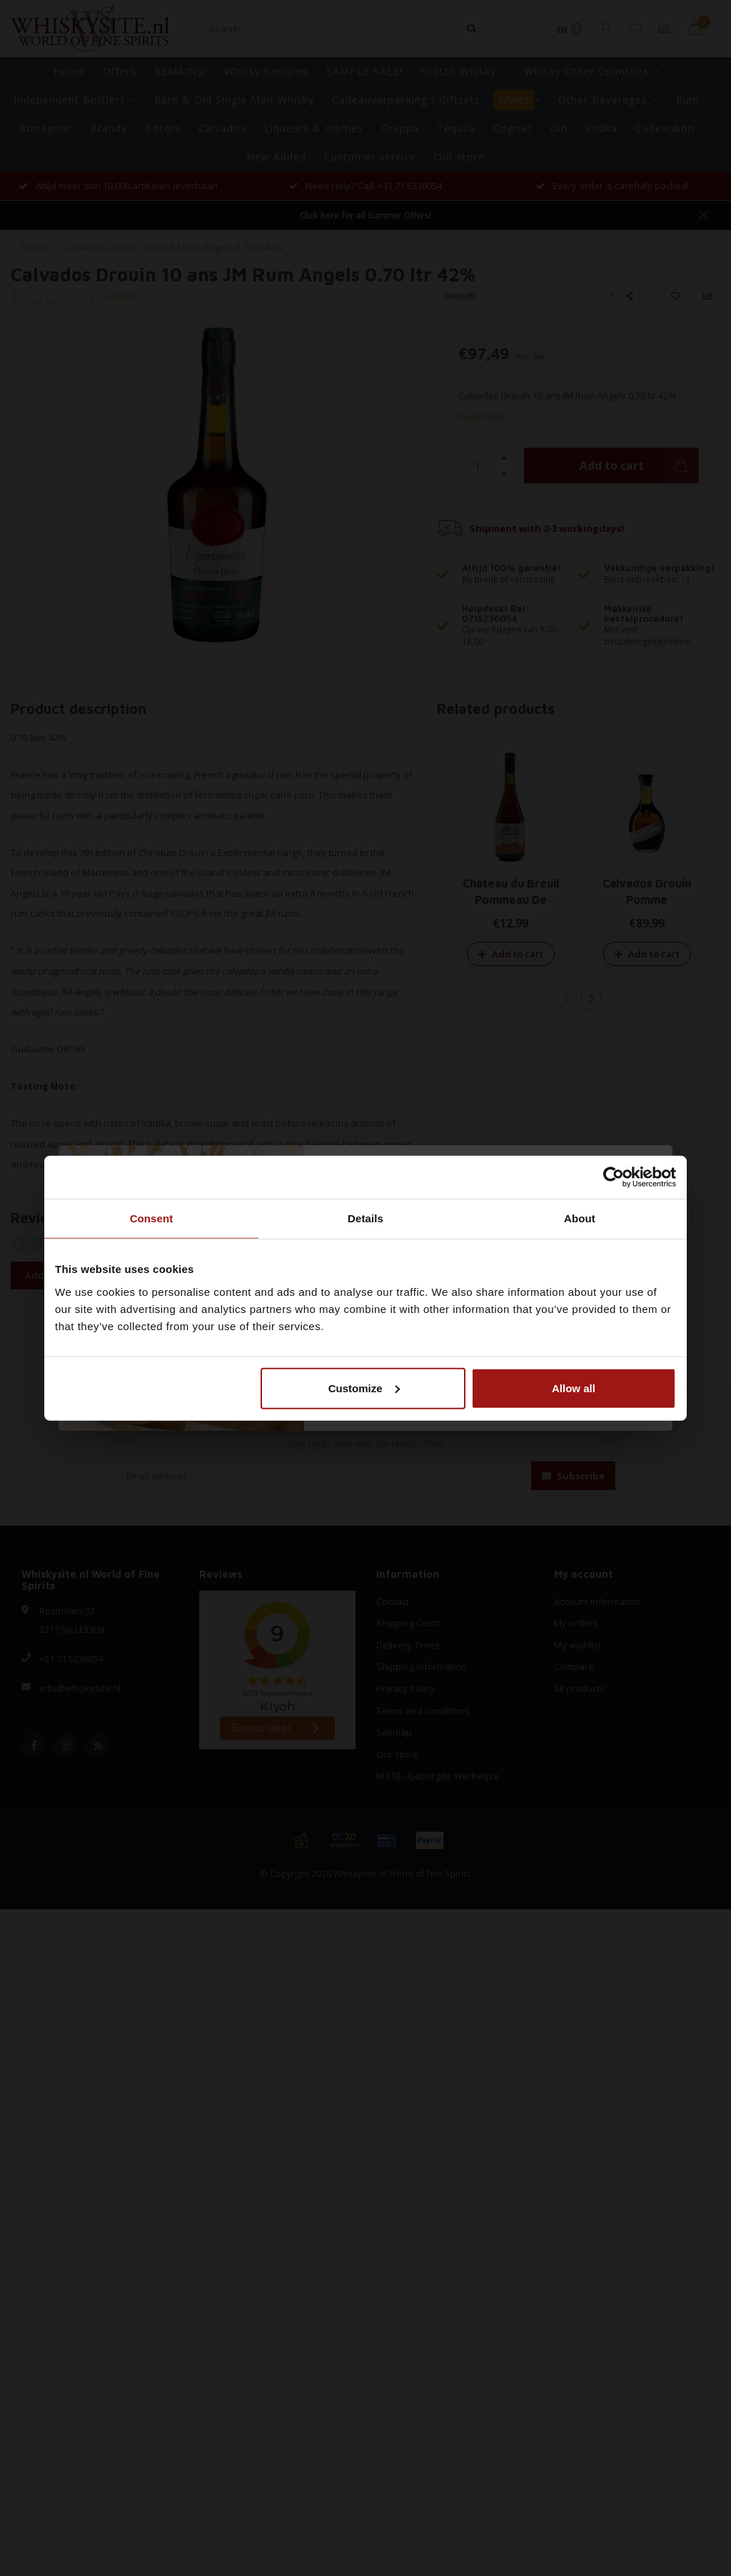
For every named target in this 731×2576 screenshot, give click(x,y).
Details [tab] (365, 1218)
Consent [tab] (151, 1218)
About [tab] (579, 1218)
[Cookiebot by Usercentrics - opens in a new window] (613, 1177)
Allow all (573, 1388)
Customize (364, 1388)
